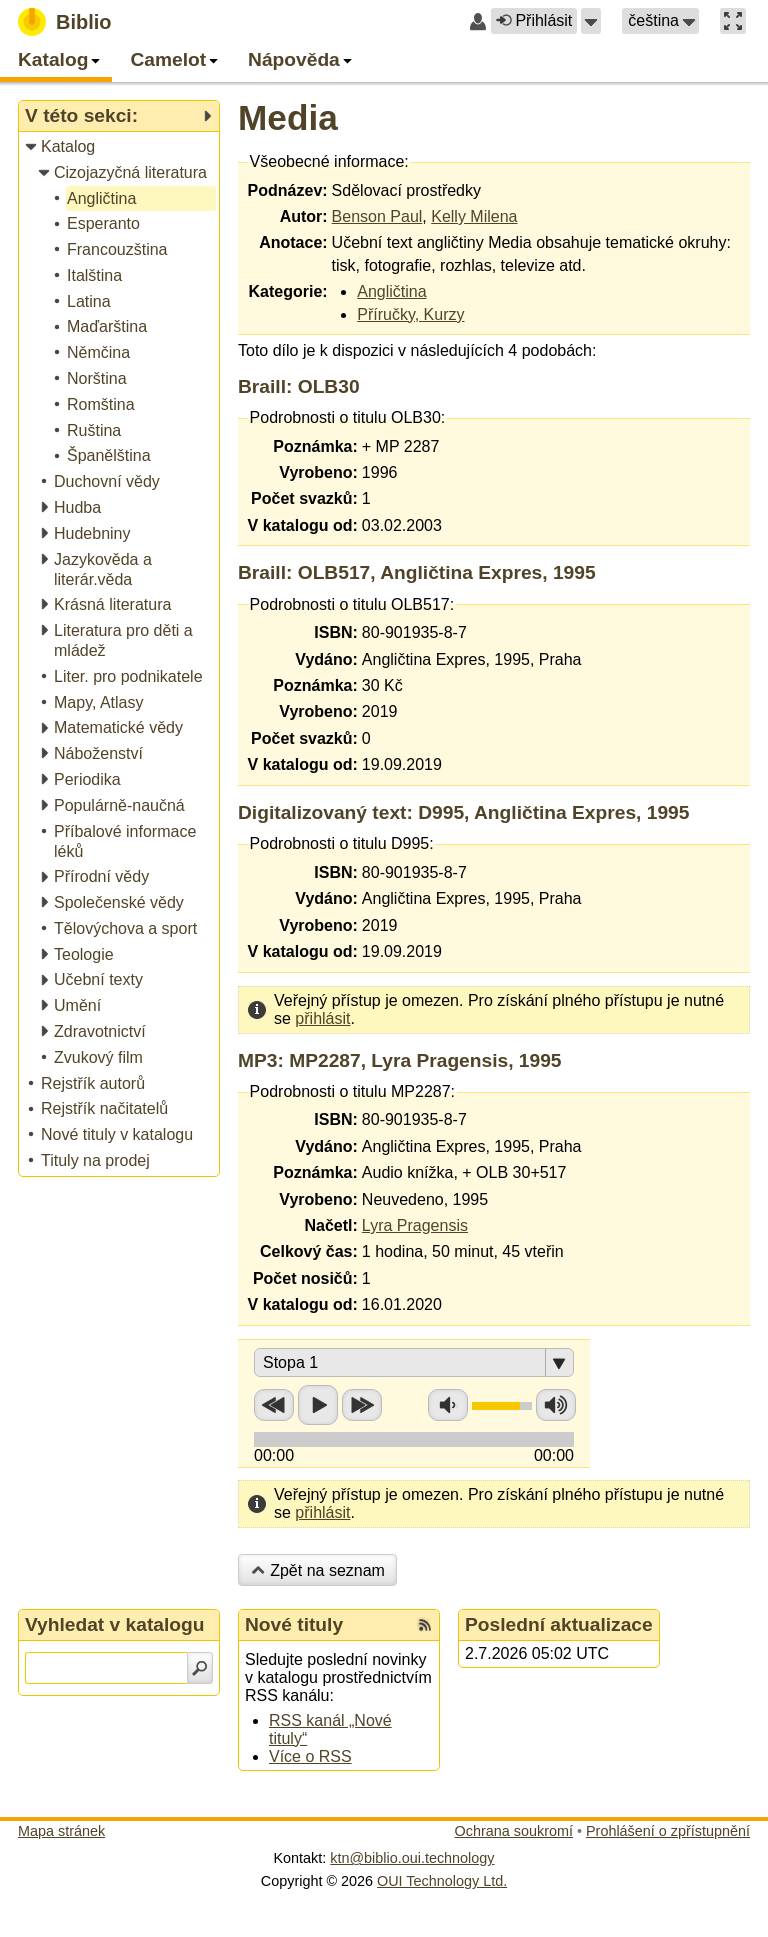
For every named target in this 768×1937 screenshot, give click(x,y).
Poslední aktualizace (559, 1624)
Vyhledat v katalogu (115, 1624)
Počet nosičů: (305, 1278)
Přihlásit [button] (534, 20)
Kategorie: (287, 291)
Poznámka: (315, 446)
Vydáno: (326, 659)
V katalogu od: (303, 525)
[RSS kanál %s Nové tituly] (425, 1625)
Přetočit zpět (274, 1405)
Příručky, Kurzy (410, 314)
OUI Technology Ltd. (442, 1881)
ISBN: (336, 632)
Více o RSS (310, 1756)
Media (288, 117)
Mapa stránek (61, 1831)
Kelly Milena (474, 216)
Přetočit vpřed (362, 1405)
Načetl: (330, 1225)
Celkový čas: (309, 1251)
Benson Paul (377, 216)
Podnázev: (288, 190)
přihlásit (322, 1018)
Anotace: (293, 242)
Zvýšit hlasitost (556, 1405)
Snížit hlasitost (448, 1405)
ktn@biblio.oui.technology (412, 1858)
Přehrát (318, 1405)
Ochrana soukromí (514, 1831)
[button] (591, 21)
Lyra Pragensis (415, 1225)
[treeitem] (120, 147)
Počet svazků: (304, 498)
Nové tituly (294, 1624)
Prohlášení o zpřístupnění (668, 1831)
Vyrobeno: (318, 472)
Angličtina (391, 291)
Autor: (304, 216)
